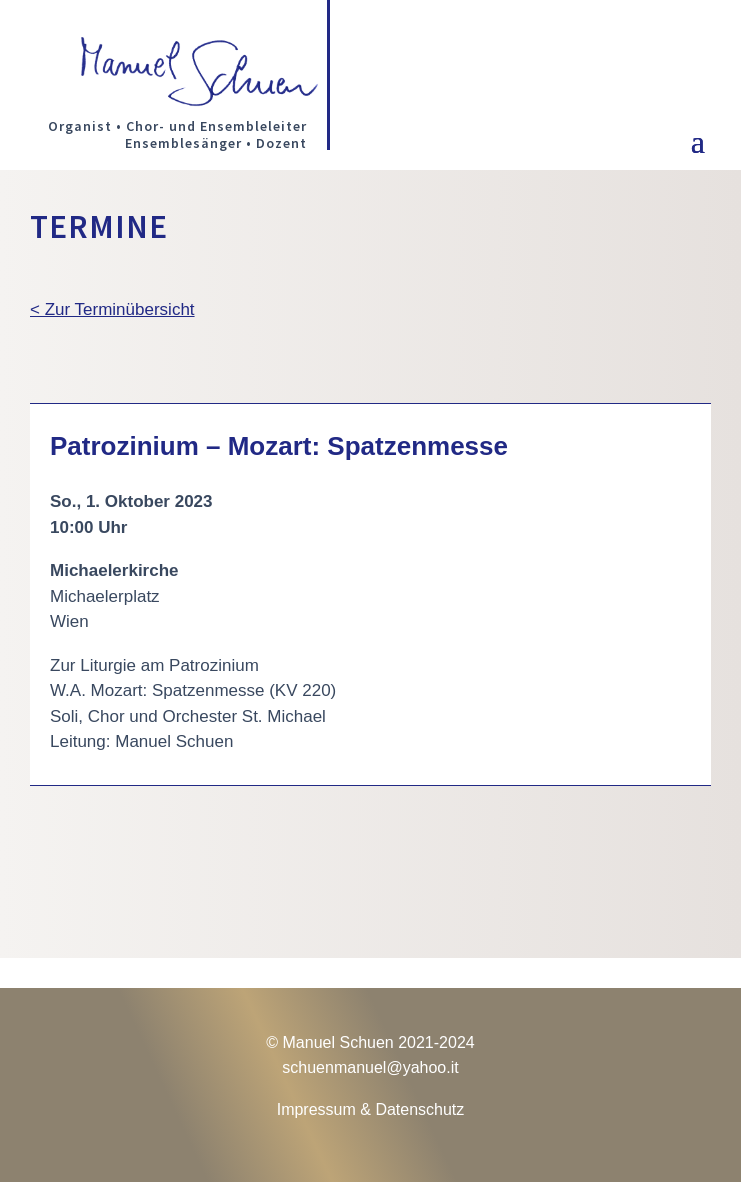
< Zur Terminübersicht (112, 309)
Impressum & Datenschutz (371, 1109)
